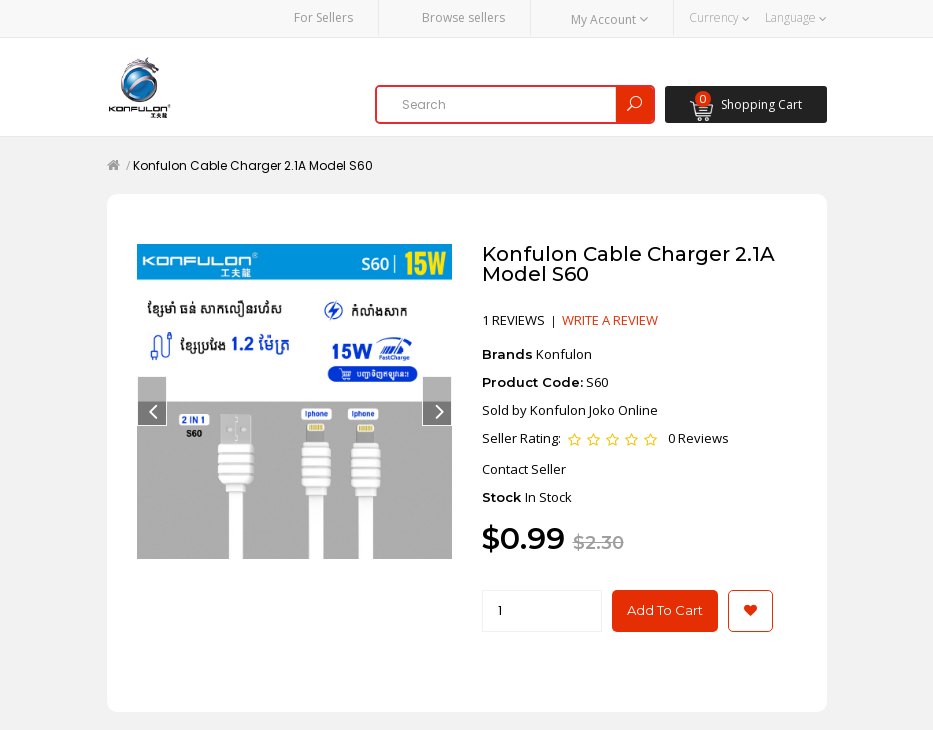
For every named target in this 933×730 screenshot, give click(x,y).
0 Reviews (698, 437)
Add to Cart (665, 609)
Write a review (610, 319)
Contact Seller (524, 467)
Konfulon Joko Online (594, 408)
